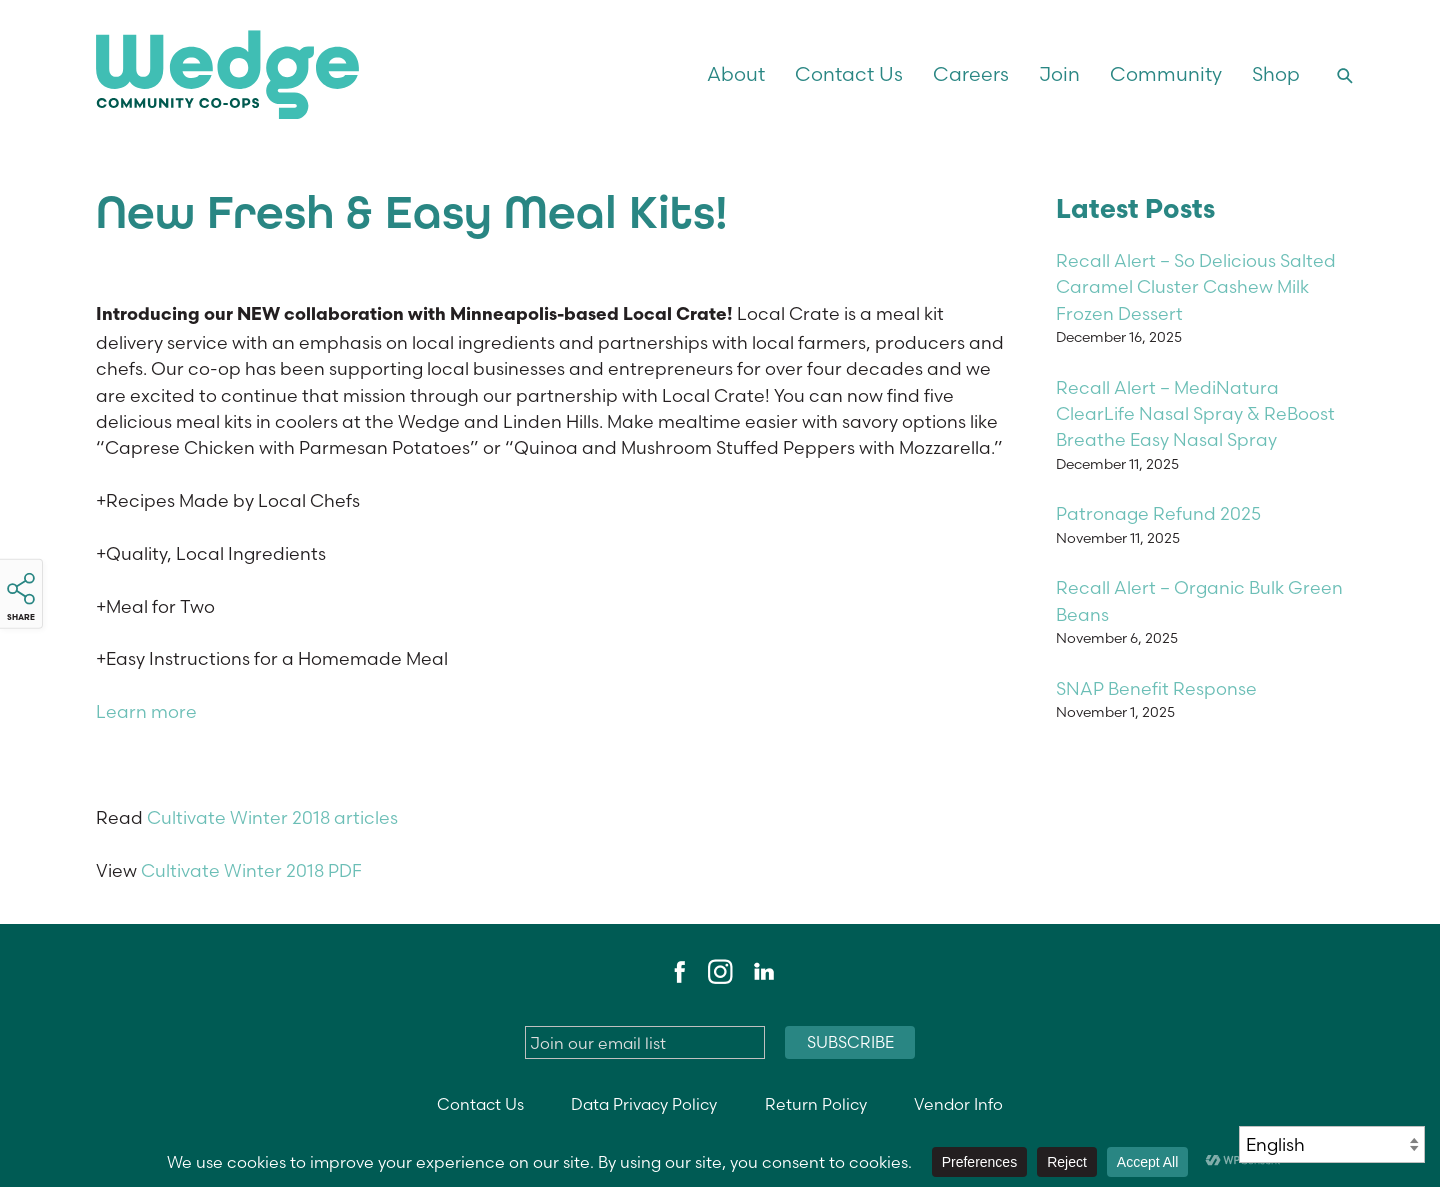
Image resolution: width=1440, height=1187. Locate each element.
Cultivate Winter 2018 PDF (251, 870)
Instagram (720, 972)
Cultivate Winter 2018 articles (272, 817)
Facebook (677, 972)
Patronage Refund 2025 (1158, 513)
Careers (971, 74)
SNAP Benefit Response (1156, 688)
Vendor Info (958, 1104)
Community (1166, 74)
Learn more (146, 711)
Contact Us (849, 74)
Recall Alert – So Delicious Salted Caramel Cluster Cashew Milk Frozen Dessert (1196, 287)
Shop (1276, 74)
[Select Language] (1332, 1144)
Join (1059, 74)
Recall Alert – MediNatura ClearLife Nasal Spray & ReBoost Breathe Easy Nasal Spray (1195, 414)
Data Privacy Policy (644, 1104)
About (736, 74)
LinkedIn (763, 972)
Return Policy (816, 1104)
